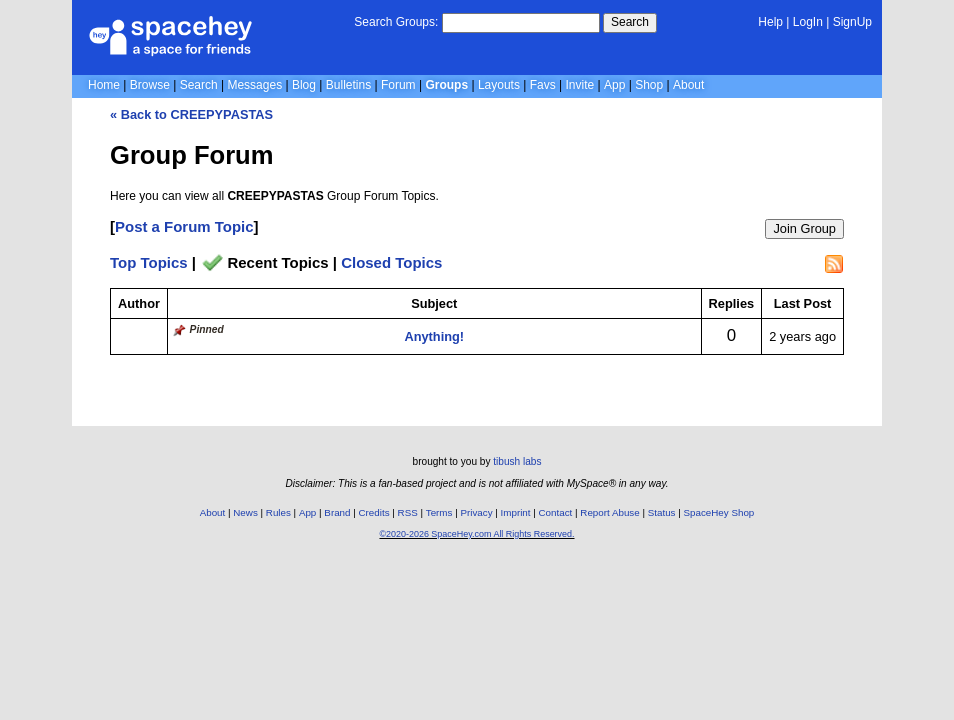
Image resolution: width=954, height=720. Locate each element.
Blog (304, 85)
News (245, 512)
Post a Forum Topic (184, 226)
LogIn (808, 22)
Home (104, 85)
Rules (278, 512)
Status (662, 512)
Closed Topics (391, 262)
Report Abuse (609, 512)
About (688, 85)
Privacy (476, 512)
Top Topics (149, 262)
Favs (543, 85)
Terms (439, 512)
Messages (254, 85)
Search (630, 22)
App (614, 85)
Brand (337, 512)
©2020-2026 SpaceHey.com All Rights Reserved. (476, 534)
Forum (398, 85)
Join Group (804, 228)
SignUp (852, 22)
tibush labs (517, 461)
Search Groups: (396, 22)
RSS (408, 512)
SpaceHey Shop (719, 512)
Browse (150, 85)
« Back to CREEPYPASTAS (191, 114)
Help (770, 22)
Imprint (516, 512)
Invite (580, 85)
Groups (446, 85)
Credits (374, 512)
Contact (556, 512)
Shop (649, 85)
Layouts (499, 85)
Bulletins (348, 85)
